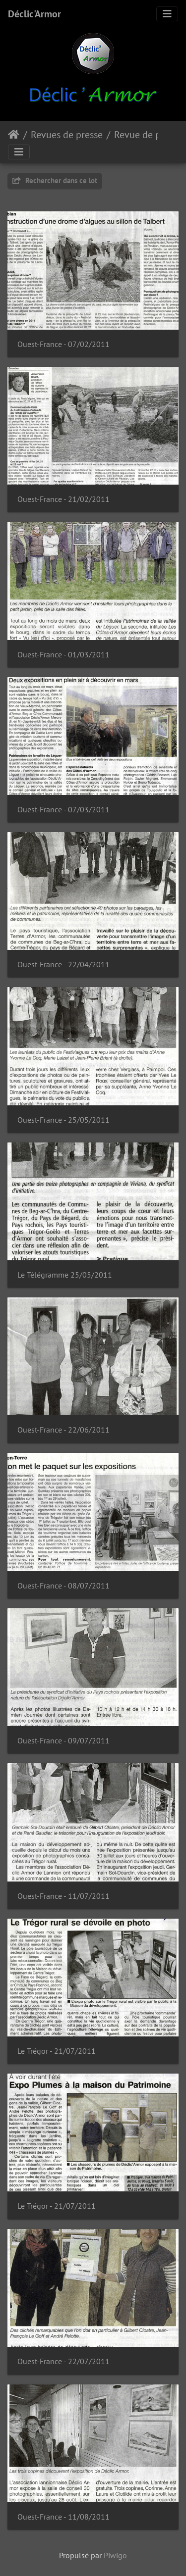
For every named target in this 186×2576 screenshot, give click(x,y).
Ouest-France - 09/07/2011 (63, 1740)
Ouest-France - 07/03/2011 (63, 809)
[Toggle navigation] (167, 13)
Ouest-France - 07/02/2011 (63, 344)
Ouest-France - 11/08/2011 (63, 2517)
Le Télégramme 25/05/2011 (64, 1275)
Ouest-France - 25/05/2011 (63, 1120)
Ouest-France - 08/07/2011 (63, 1585)
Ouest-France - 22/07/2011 (63, 2361)
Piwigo (115, 2555)
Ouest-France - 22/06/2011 (63, 1430)
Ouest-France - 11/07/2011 (63, 1896)
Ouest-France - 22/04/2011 (63, 964)
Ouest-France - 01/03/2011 (63, 654)
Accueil (13, 134)
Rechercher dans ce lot (54, 180)
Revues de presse (67, 134)
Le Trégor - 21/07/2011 (56, 2051)
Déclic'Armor (34, 13)
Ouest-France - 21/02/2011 (63, 499)
